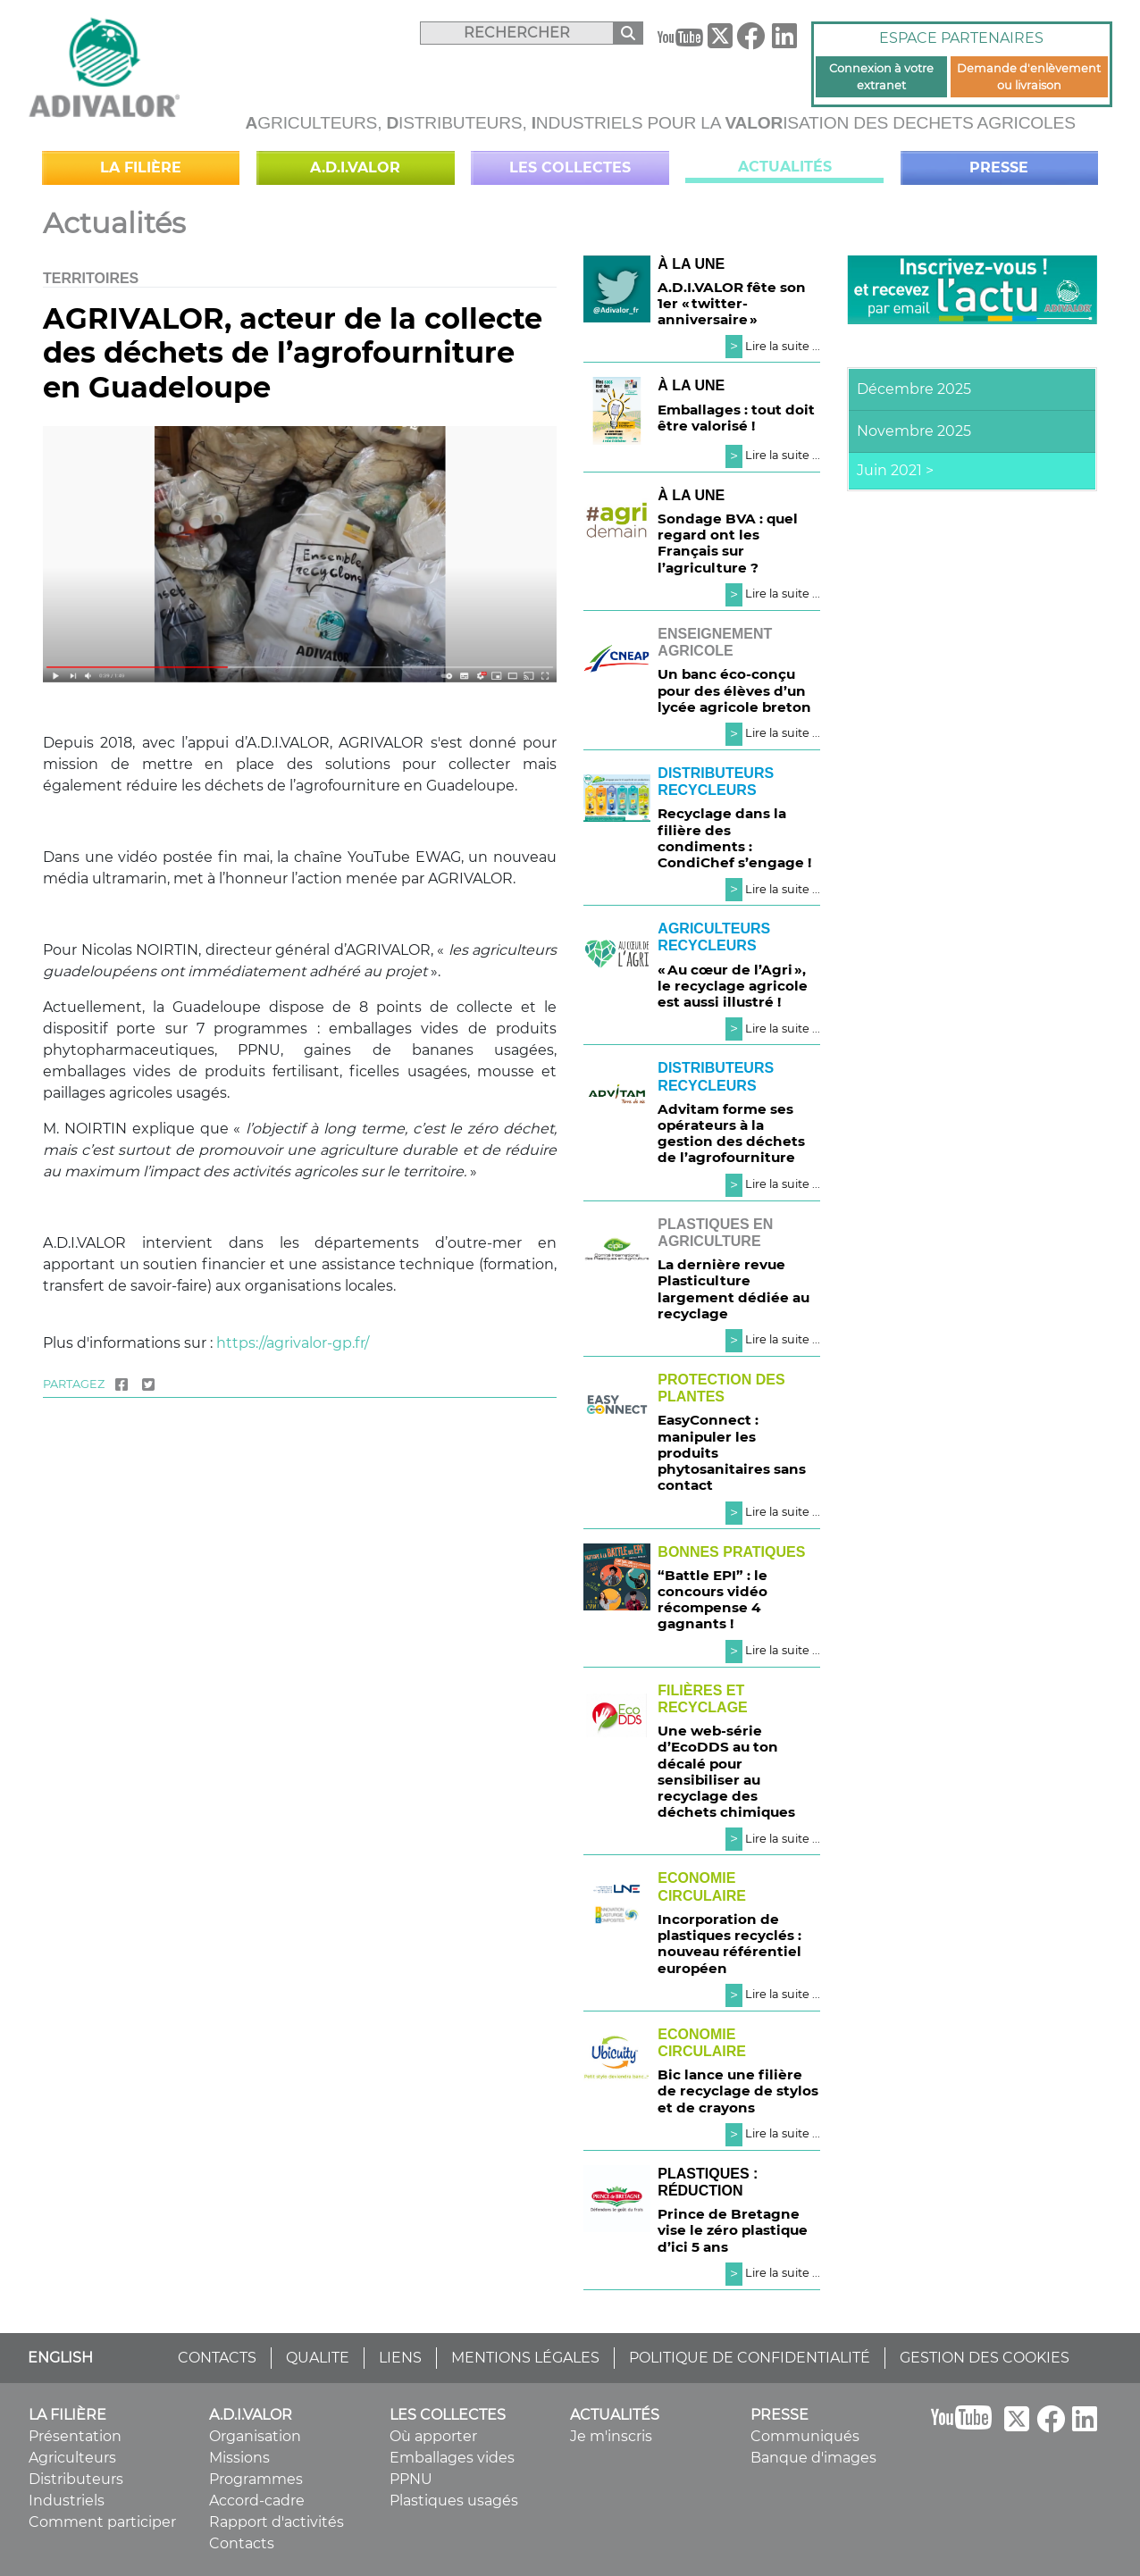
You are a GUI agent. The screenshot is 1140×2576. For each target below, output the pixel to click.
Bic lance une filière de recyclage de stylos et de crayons (738, 2090)
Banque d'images (813, 2457)
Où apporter (433, 2436)
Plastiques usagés (454, 2500)
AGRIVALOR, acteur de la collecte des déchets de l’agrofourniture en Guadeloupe (292, 353)
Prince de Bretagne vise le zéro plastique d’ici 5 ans (733, 2229)
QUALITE (317, 2357)
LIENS (400, 2357)
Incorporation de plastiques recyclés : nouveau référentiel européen (729, 1944)
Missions (239, 2457)
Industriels (67, 2500)
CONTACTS (217, 2357)
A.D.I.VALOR (355, 167)
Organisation (255, 2436)
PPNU (411, 2479)
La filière (140, 167)
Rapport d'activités (276, 2521)
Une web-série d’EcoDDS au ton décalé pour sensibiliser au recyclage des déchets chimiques (726, 1771)
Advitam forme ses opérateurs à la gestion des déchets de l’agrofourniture (731, 1133)
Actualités (785, 166)
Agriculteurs (72, 2457)
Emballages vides (452, 2457)
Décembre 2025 (914, 389)
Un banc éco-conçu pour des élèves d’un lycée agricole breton (734, 690)
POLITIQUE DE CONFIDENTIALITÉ (749, 2357)
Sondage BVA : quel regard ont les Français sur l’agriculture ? (728, 543)
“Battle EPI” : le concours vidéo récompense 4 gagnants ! (712, 1600)
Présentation (75, 2436)
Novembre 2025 (914, 430)
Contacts (241, 2543)
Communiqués (804, 2436)
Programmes (256, 2479)
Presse (998, 167)
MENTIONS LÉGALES (525, 2357)
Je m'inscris (611, 2436)
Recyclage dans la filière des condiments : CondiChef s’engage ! (734, 838)
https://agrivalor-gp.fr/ (292, 1342)
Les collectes (570, 167)
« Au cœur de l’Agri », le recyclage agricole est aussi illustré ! (733, 985)
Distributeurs (76, 2479)
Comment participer (102, 2521)
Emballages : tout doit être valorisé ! (736, 417)
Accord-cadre (257, 2500)
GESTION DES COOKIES (984, 2357)
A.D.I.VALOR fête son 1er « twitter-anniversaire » (732, 303)
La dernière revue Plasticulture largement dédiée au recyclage (733, 1289)
